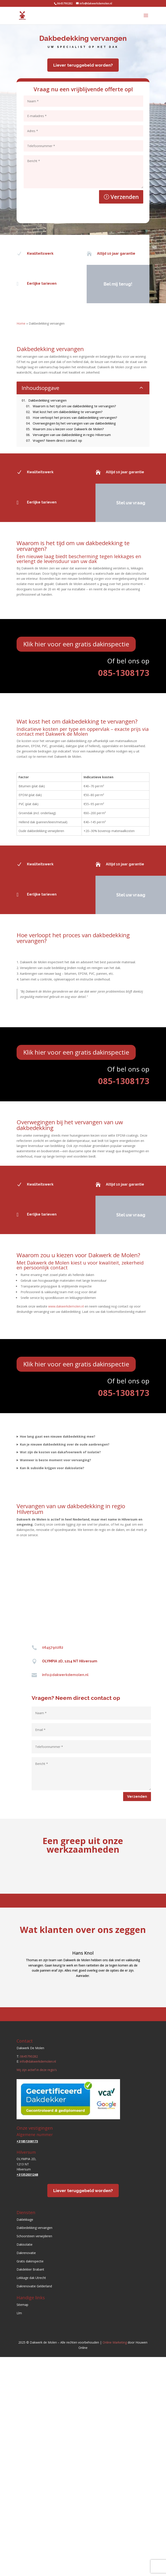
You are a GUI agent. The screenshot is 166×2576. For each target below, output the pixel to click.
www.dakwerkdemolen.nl (66, 1300)
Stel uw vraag (114, 496)
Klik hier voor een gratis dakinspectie (76, 637)
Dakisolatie (24, 2238)
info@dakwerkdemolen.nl (65, 1668)
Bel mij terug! (103, 277)
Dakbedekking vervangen (34, 2221)
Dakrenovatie (26, 2246)
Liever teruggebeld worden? (83, 58)
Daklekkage (25, 2213)
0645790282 (65, 3)
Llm (19, 2306)
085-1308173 (123, 666)
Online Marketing (115, 2336)
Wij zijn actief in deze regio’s (37, 2063)
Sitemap (22, 2298)
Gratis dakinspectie (30, 2254)
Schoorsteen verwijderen (34, 2229)
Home (21, 317)
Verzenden (125, 190)
